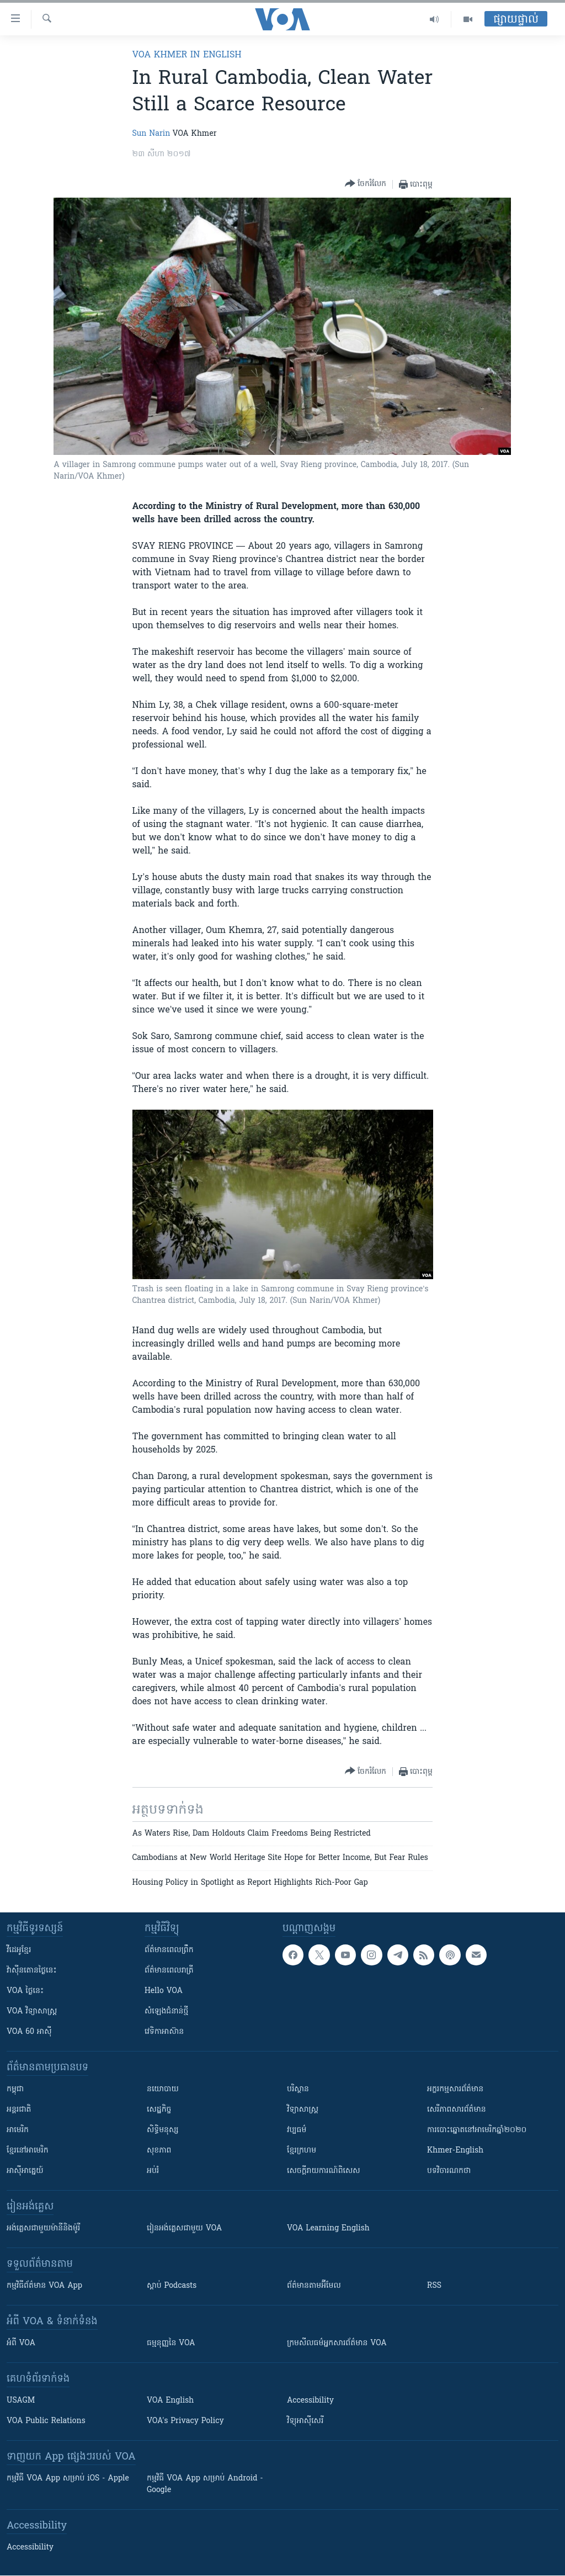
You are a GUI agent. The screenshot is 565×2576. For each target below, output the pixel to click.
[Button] (365, 184)
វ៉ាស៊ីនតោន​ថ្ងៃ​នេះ (32, 1970)
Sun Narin (151, 134)
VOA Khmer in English (187, 55)
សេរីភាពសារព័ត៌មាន (456, 2110)
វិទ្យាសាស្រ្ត (302, 2110)
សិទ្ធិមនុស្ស (163, 2130)
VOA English (170, 2401)
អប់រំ (153, 2171)
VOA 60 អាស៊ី (29, 2032)
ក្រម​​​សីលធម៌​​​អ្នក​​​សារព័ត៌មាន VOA (337, 2343)
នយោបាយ (163, 2089)
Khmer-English (455, 2150)
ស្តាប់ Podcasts (171, 2286)
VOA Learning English (328, 2228)
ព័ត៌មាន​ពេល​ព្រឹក (169, 1950)
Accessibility (310, 2401)
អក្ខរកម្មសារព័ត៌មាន (455, 2089)
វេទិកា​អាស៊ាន (164, 2032)
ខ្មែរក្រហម (301, 2150)
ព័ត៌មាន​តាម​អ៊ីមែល (314, 2286)
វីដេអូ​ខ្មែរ (19, 1950)
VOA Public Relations (46, 2421)
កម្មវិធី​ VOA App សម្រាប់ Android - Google (205, 2484)
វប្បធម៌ (296, 2130)
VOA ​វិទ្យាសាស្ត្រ (32, 2011)
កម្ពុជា (15, 2089)
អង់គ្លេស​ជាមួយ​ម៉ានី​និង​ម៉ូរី (43, 2228)
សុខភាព (159, 2150)
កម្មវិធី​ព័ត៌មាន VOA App (44, 2286)
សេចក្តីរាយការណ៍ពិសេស (323, 2171)
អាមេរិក (18, 2130)
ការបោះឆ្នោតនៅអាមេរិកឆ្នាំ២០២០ (476, 2130)
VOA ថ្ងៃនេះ (25, 1991)
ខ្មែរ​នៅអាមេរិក (28, 2150)
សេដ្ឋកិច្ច (159, 2110)
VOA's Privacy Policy (185, 2421)
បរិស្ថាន (298, 2089)
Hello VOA (164, 1991)
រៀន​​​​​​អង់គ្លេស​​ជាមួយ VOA (184, 2228)
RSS (434, 2286)
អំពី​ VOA (21, 2343)
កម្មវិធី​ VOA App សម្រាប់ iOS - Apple (68, 2478)
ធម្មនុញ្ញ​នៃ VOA (171, 2343)
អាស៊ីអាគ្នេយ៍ (25, 2171)
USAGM (21, 2401)
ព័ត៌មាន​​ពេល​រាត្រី (169, 1970)
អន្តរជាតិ (19, 2110)
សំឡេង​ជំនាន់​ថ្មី (166, 2011)
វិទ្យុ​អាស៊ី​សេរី (305, 2421)
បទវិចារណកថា (449, 2171)
